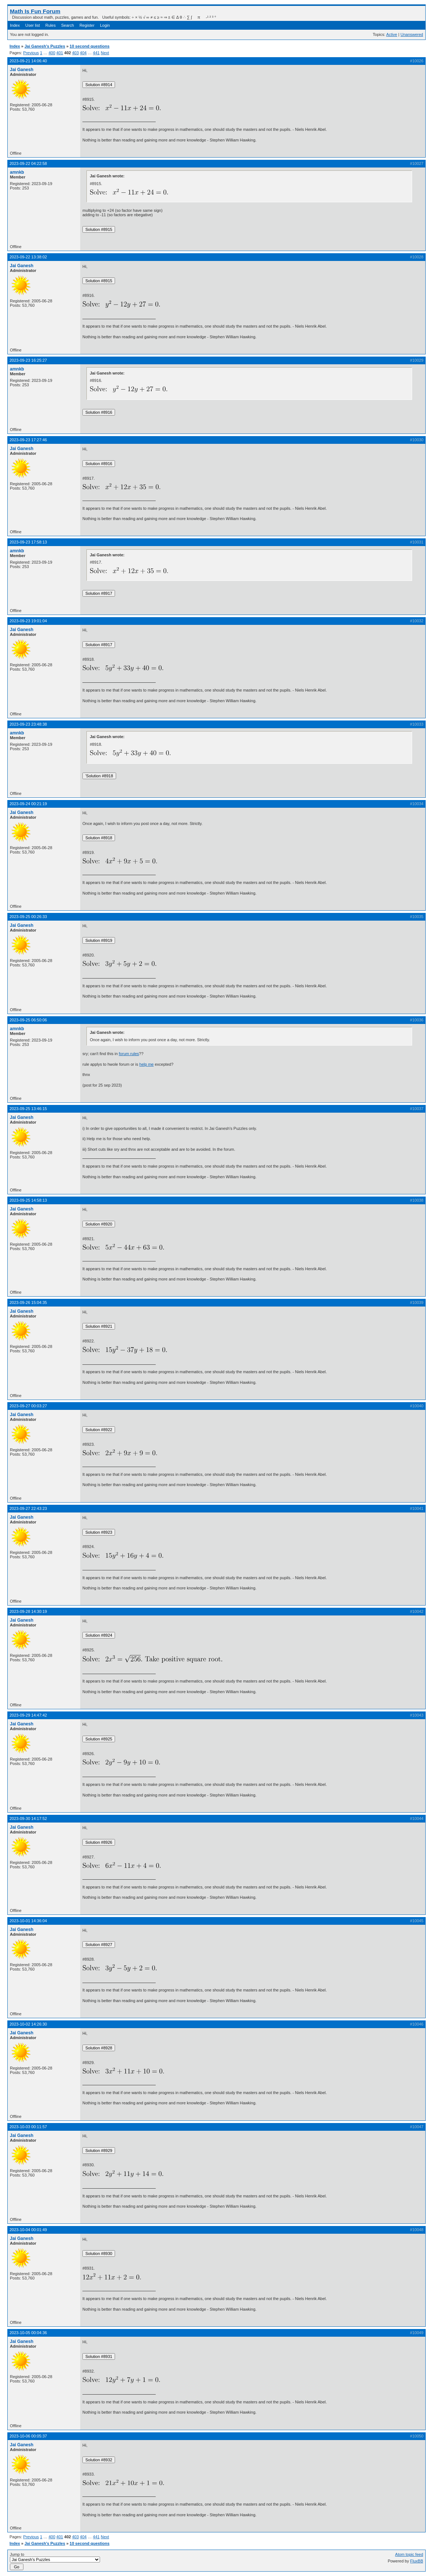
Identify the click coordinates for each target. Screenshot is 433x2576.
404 (83, 53)
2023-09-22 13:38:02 (28, 257)
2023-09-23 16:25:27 (28, 360)
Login (105, 25)
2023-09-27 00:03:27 (28, 1406)
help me (146, 1064)
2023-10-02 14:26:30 (28, 2024)
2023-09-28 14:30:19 (28, 1611)
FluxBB (416, 2561)
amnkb (17, 172)
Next (105, 53)
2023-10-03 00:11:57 (28, 2126)
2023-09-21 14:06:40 (28, 61)
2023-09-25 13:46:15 (28, 1108)
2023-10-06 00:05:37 (28, 2436)
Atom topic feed (409, 2554)
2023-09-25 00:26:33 (28, 916)
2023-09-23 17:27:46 (28, 440)
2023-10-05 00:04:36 (28, 2332)
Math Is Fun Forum (35, 11)
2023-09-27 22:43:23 (28, 1508)
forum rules (129, 1053)
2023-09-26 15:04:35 (28, 1302)
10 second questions (90, 46)
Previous (31, 53)
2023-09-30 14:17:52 (28, 1818)
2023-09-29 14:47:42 (28, 1715)
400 (51, 53)
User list (32, 25)
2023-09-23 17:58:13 (28, 542)
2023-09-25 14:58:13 (28, 1200)
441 (96, 53)
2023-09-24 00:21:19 (28, 803)
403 (75, 53)
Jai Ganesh (21, 69)
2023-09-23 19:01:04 (28, 621)
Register (87, 25)
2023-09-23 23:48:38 (28, 724)
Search (67, 25)
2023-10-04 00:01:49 (28, 2229)
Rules (50, 25)
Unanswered (411, 34)
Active (391, 34)
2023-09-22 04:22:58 (28, 163)
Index (15, 25)
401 (59, 53)
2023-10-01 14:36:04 (28, 1921)
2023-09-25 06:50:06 (28, 1020)
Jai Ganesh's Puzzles (45, 46)
